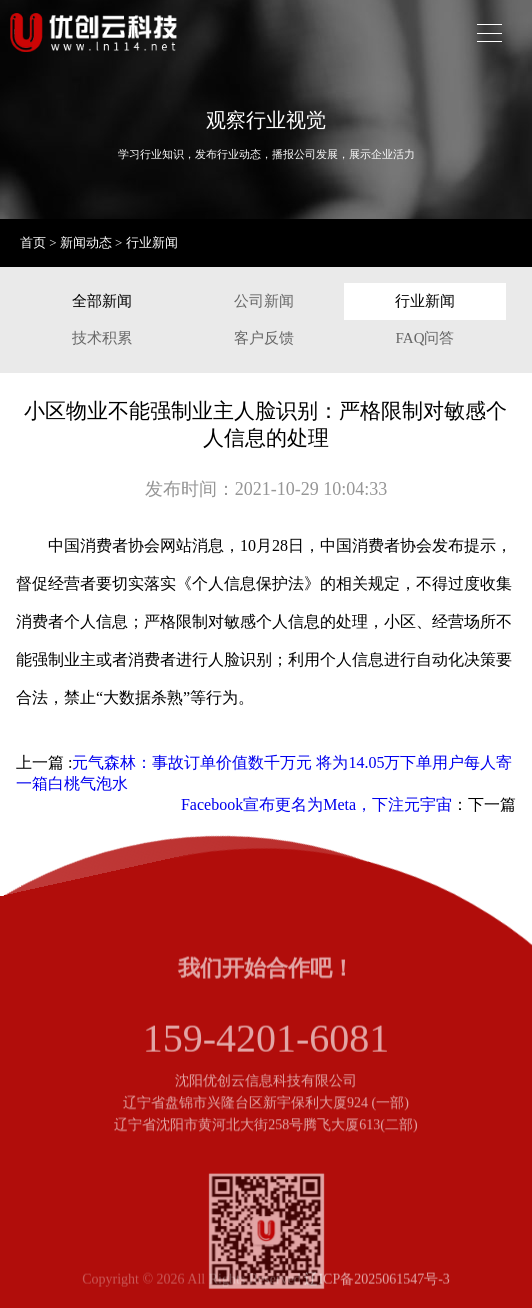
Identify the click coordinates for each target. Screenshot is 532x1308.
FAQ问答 (425, 338)
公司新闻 (264, 301)
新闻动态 (86, 242)
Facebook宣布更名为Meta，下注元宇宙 (316, 804)
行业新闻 (152, 242)
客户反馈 (264, 338)
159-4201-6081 (266, 1044)
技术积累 (102, 338)
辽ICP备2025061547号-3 (376, 1281)
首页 (33, 242)
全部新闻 (102, 301)
